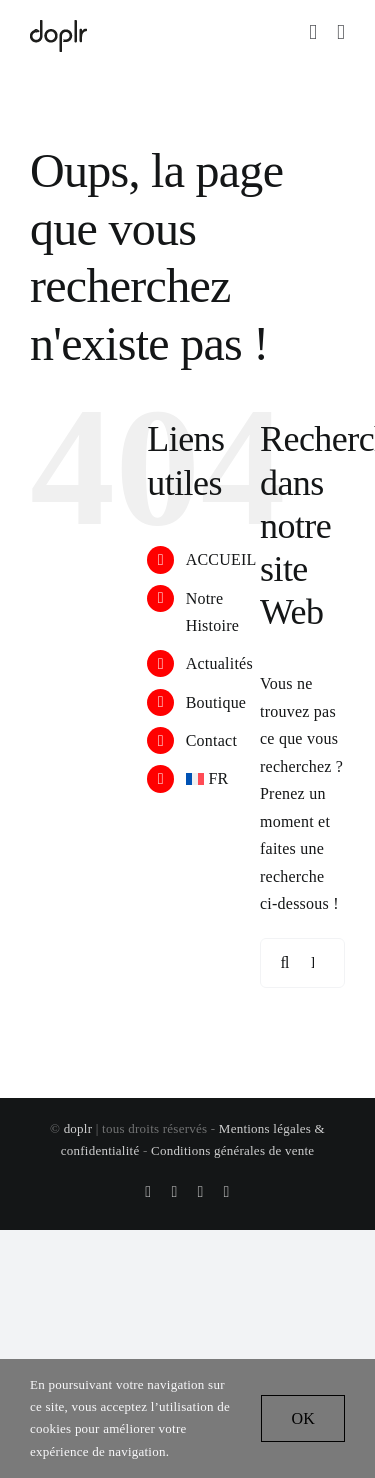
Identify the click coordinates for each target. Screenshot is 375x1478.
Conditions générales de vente (232, 1150)
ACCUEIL (221, 559)
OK (303, 1418)
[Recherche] (285, 963)
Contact (211, 740)
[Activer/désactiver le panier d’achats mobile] (313, 32)
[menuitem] (208, 778)
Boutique (216, 702)
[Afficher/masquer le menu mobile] (341, 32)
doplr (78, 1128)
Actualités (219, 663)
